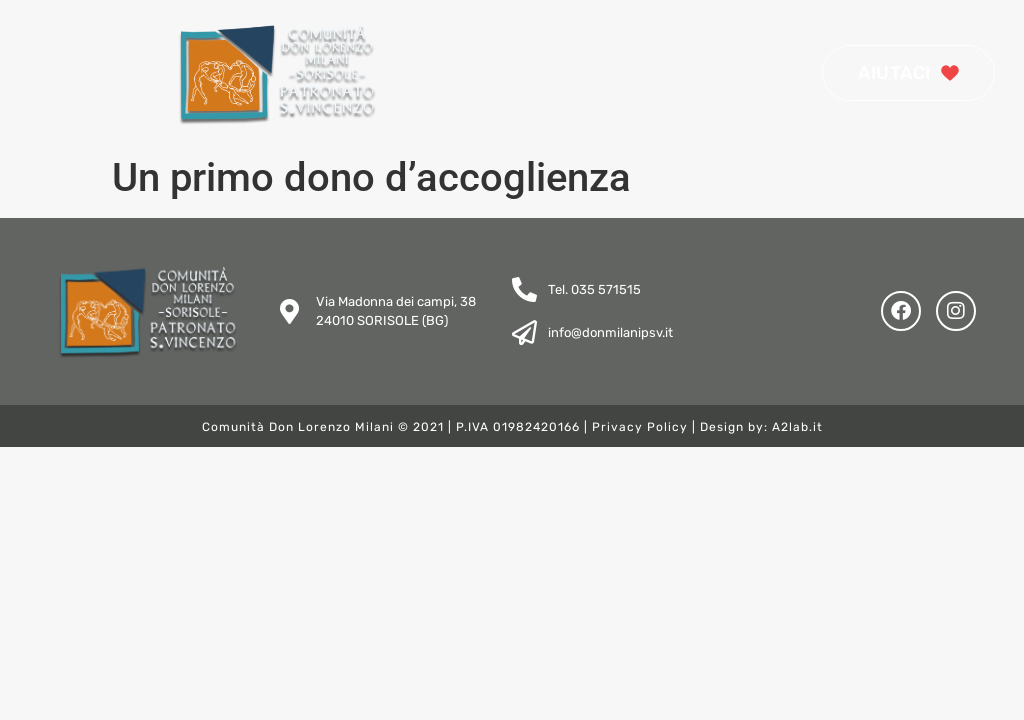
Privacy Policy (640, 427)
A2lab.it (797, 427)
